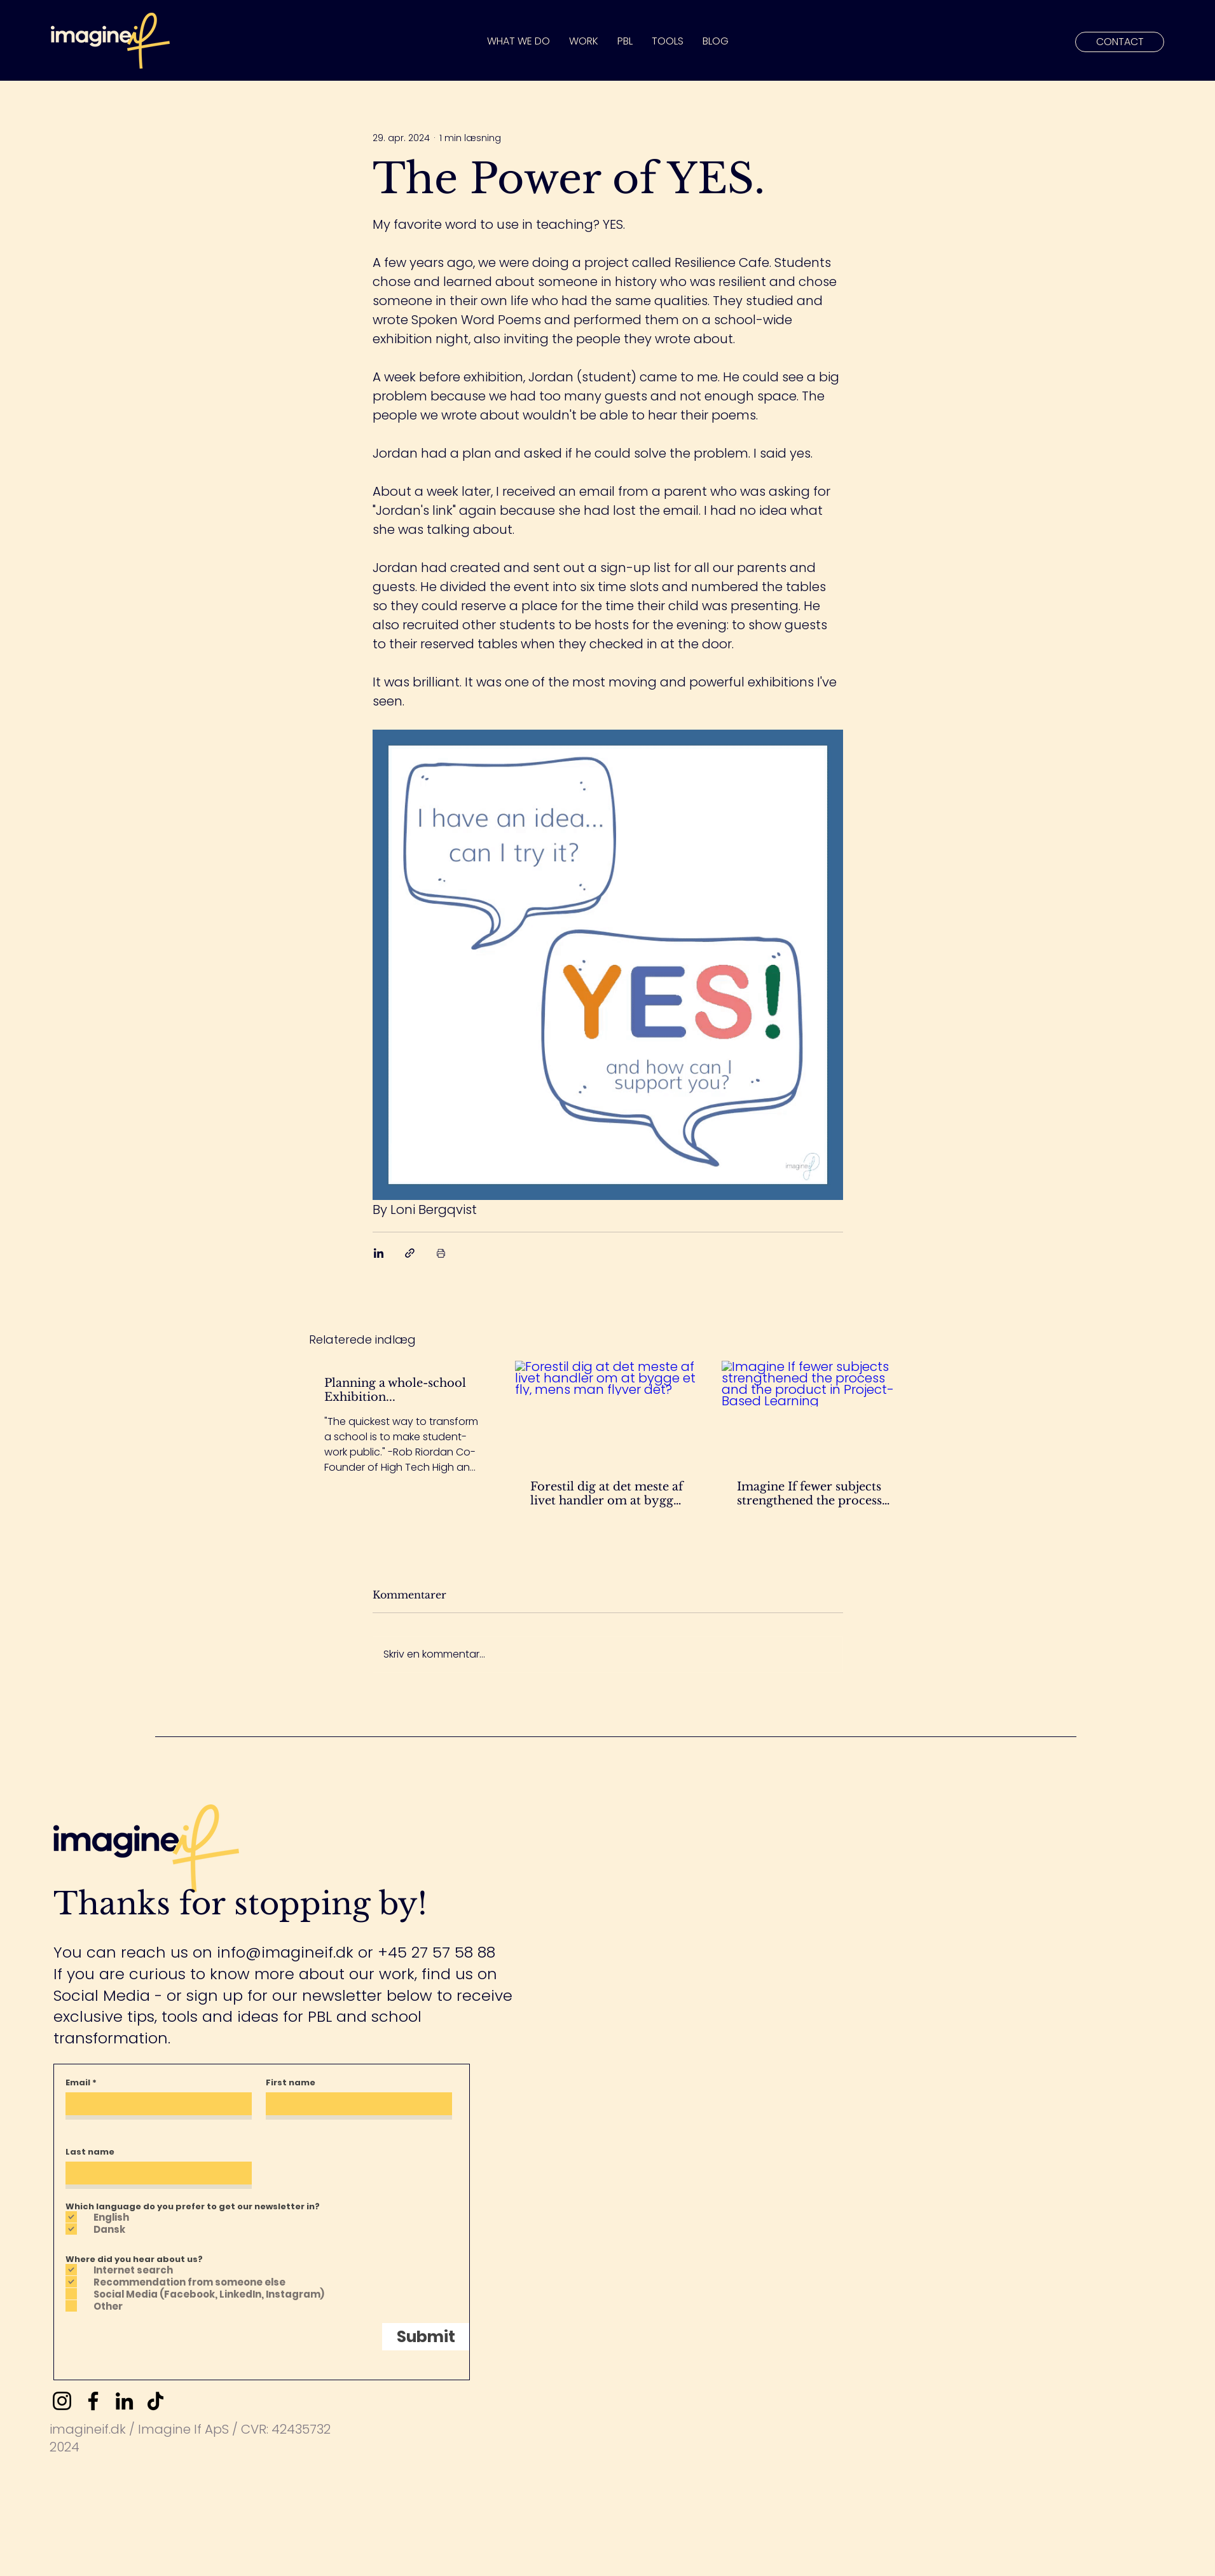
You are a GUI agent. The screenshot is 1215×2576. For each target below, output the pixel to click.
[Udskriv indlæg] (441, 1253)
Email (77, 2082)
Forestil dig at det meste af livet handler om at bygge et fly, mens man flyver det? (606, 1494)
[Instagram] (62, 2401)
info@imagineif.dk (285, 1952)
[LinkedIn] (124, 2401)
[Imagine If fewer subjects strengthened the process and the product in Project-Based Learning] (814, 1412)
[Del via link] (410, 1253)
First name (290, 2082)
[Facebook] (93, 2401)
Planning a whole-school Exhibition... (395, 1390)
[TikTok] (155, 2401)
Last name (89, 2152)
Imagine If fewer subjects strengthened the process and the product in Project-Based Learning (809, 1494)
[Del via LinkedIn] (379, 1253)
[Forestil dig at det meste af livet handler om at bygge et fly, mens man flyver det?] (607, 1413)
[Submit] (425, 2336)
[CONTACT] (1119, 42)
